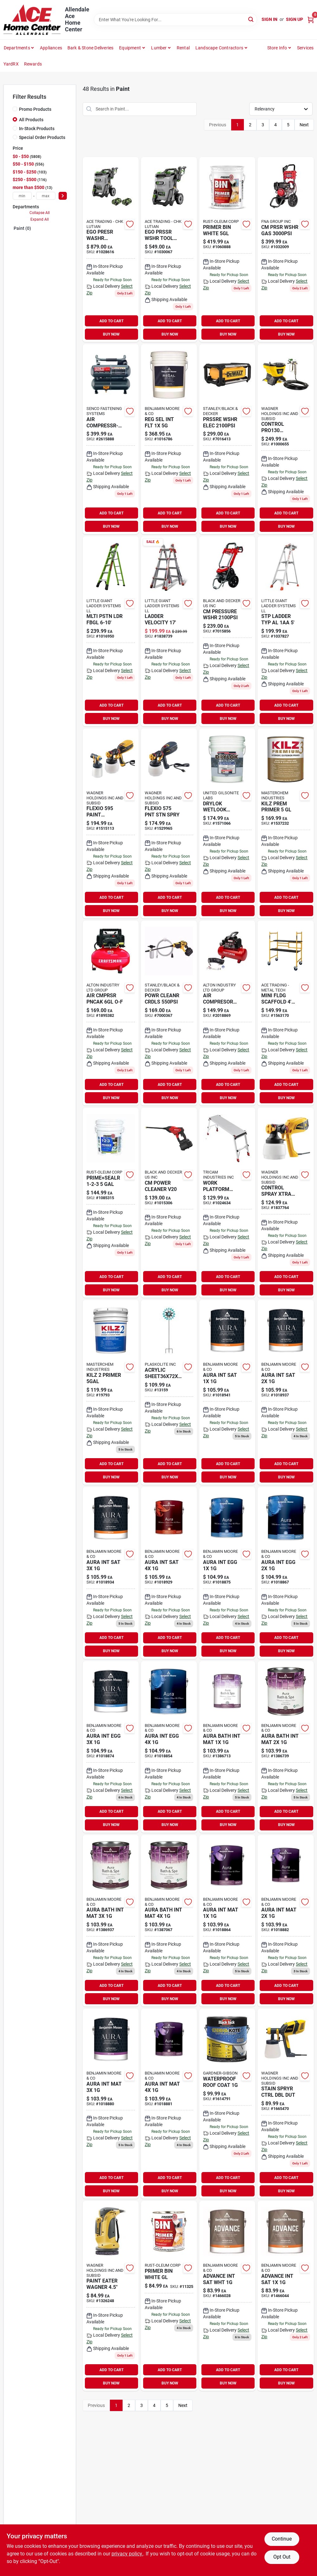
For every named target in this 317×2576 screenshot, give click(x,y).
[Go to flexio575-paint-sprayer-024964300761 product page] (169, 823)
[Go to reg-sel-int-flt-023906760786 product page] (169, 439)
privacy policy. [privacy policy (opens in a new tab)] (127, 2554)
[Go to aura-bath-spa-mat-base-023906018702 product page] (111, 1920)
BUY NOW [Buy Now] (111, 334)
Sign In (269, 19)
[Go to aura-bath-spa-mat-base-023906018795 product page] (169, 1920)
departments (17, 47)
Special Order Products (42, 137)
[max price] (45, 196)
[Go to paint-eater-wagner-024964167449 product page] (111, 2296)
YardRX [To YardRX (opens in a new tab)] (11, 63)
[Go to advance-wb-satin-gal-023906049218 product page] (227, 2296)
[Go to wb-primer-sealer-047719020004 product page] (111, 1203)
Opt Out (281, 2557)
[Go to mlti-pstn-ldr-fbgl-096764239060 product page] (111, 631)
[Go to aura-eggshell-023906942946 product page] (111, 1747)
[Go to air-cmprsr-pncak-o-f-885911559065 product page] (111, 1013)
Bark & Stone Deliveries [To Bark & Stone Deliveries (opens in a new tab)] (90, 47)
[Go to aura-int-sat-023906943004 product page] (285, 1392)
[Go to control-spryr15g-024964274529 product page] (285, 439)
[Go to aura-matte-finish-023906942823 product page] (227, 1920)
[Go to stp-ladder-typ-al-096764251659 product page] (285, 631)
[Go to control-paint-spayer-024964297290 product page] (285, 1203)
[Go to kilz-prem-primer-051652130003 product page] (285, 823)
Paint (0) (22, 228)
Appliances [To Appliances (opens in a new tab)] (51, 47)
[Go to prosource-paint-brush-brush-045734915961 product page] (227, 1013)
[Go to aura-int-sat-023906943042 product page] (169, 1573)
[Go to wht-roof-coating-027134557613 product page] (227, 2104)
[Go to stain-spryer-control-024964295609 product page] (285, 2104)
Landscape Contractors (219, 47)
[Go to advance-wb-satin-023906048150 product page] (285, 2296)
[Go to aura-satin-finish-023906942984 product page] (227, 1392)
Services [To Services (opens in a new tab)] (305, 47)
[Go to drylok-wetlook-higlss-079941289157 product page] (227, 823)
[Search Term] (175, 19)
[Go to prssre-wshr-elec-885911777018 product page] (227, 439)
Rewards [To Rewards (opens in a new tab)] (33, 63)
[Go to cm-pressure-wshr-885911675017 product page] (227, 631)
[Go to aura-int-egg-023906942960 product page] (169, 1747)
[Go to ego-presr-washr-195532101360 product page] (111, 249)
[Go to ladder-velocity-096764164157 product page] (169, 631)
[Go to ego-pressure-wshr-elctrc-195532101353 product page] (169, 249)
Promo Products (35, 109)
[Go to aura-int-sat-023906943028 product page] (111, 1573)
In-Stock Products (36, 128)
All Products (31, 119)
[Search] (251, 19)
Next (304, 124)
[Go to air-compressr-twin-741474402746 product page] (111, 439)
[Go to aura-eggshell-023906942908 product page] (227, 1573)
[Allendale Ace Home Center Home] (31, 19)
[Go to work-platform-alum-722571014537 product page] (227, 1203)
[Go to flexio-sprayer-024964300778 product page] (111, 823)
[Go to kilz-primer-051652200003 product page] (111, 1392)
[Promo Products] (15, 109)
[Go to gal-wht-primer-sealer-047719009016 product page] (169, 2296)
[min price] (22, 196)
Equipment (130, 47)
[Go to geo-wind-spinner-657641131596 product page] (169, 1392)
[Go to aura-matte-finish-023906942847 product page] (285, 1920)
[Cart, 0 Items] (310, 19)
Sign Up (294, 19)
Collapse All (39, 213)
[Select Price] (63, 196)
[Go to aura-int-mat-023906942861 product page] (111, 2104)
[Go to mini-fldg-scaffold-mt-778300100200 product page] (285, 1013)
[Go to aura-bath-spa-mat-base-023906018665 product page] (227, 1747)
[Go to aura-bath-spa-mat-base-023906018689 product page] (285, 1747)
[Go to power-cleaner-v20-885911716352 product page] (169, 1203)
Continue (282, 2539)
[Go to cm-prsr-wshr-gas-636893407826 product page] (285, 249)
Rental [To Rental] (183, 47)
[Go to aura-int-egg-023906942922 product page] (285, 1573)
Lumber (159, 47)
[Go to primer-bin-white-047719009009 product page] (227, 249)
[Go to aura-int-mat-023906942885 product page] (169, 2104)
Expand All (39, 219)
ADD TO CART (111, 321)
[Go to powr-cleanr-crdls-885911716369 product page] (169, 1013)
